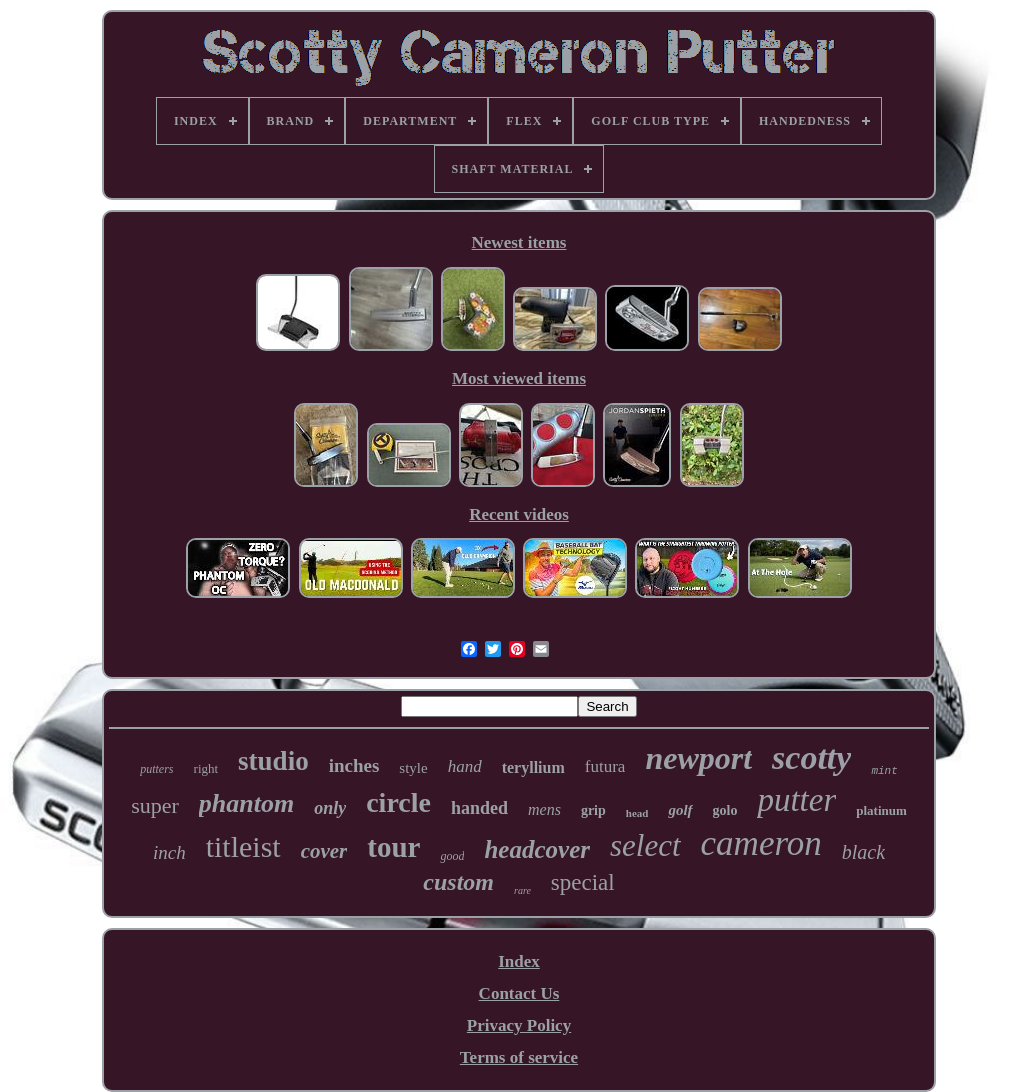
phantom (246, 803)
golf (680, 810)
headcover (537, 849)
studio (273, 761)
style (413, 768)
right (206, 768)
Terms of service (519, 1057)
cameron (761, 843)
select (645, 845)
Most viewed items (519, 378)
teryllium (533, 767)
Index (519, 961)
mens (544, 809)
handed (479, 808)
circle (398, 802)
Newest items (519, 242)
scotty (811, 757)
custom (458, 882)
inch (169, 852)
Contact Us (519, 993)
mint (884, 771)
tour (393, 847)
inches (354, 765)
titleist (243, 846)
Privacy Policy (519, 1025)
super (155, 805)
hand (465, 766)
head (637, 813)
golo (725, 810)
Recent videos (519, 514)
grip (593, 810)
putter (796, 800)
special (583, 882)
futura (605, 766)
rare (522, 890)
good (452, 856)
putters (156, 769)
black (863, 852)
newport (698, 758)
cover (324, 851)
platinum (881, 810)
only (330, 808)
